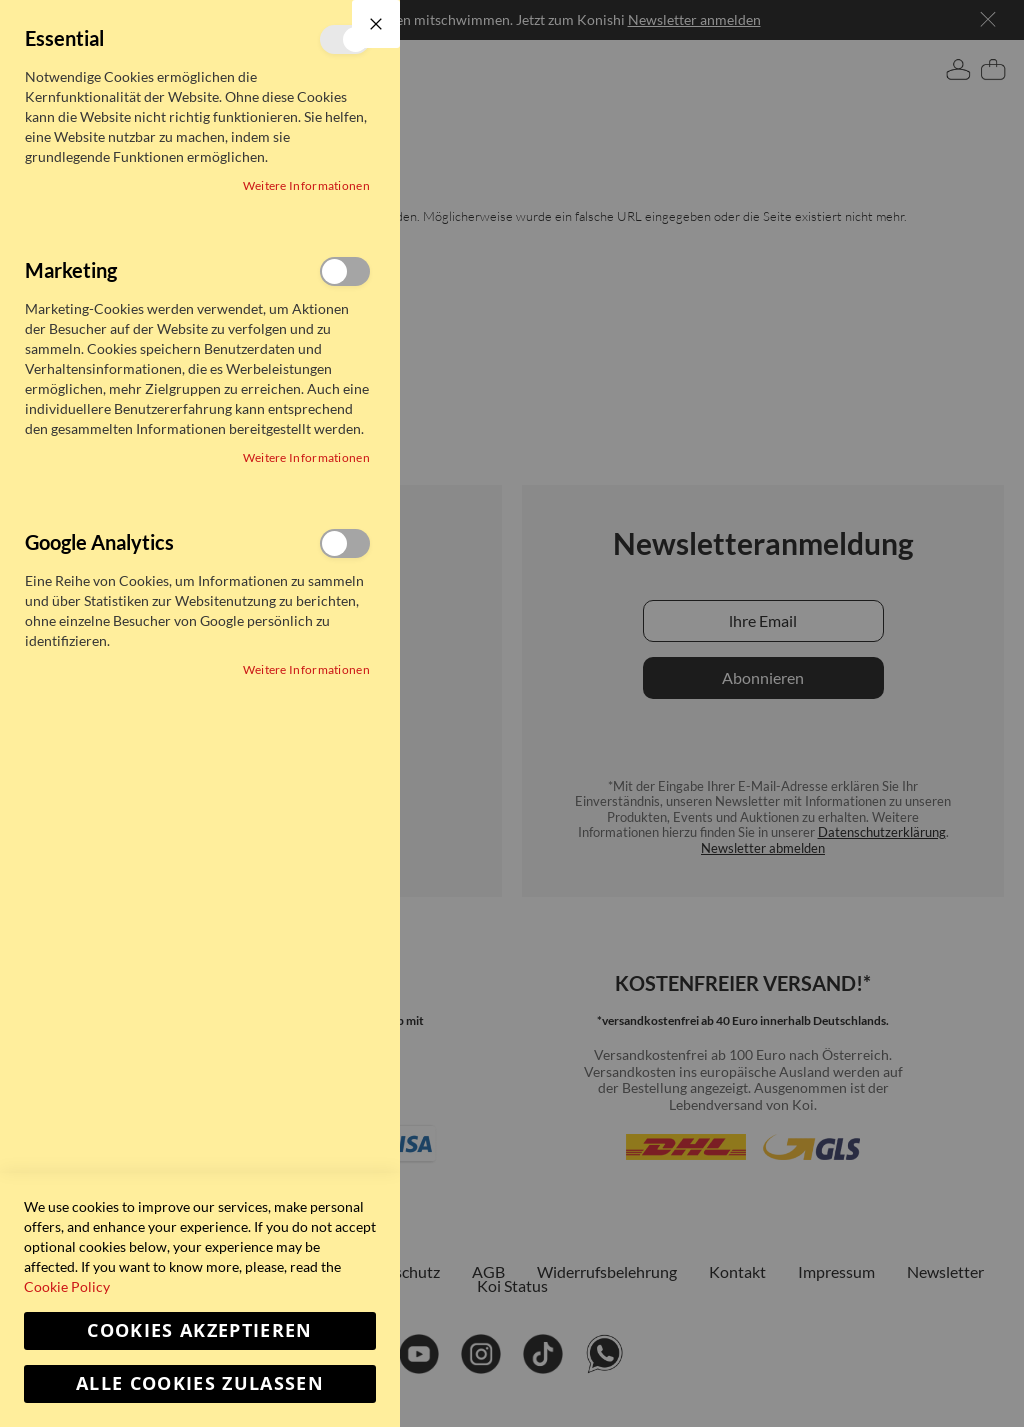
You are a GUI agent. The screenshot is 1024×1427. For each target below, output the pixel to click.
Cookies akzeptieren (200, 1330)
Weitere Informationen (306, 185)
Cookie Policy (67, 1286)
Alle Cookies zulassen (200, 1383)
